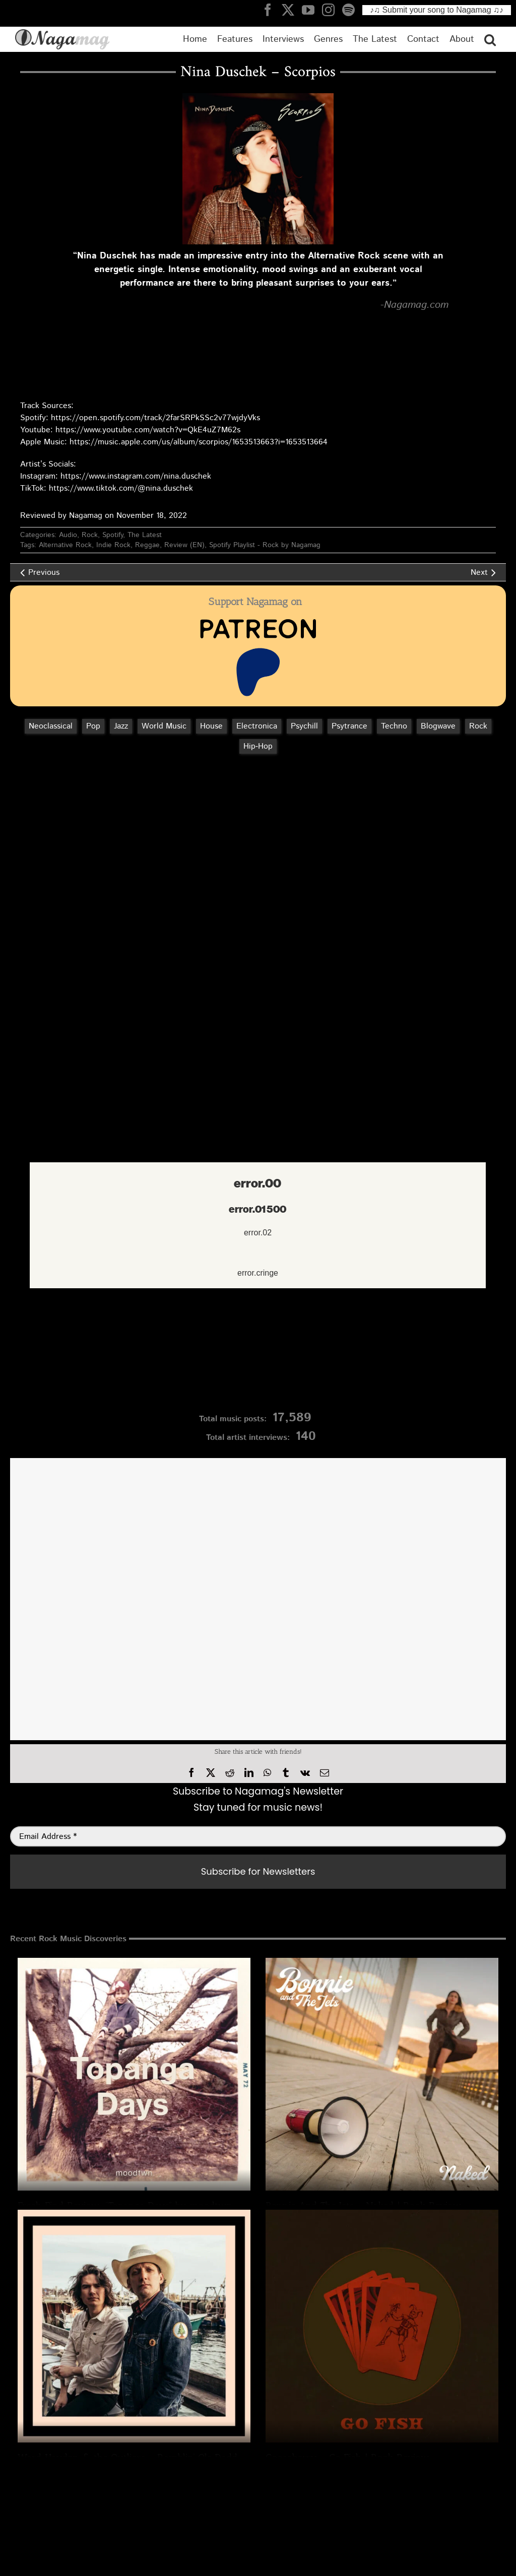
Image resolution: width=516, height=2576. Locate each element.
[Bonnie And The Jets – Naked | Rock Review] (382, 2074)
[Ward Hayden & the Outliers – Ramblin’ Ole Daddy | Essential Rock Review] (134, 2326)
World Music (164, 726)
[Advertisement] (258, 815)
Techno (394, 726)
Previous (43, 572)
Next (479, 572)
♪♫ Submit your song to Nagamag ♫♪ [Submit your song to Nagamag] (436, 10)
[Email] (324, 1772)
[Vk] (305, 1772)
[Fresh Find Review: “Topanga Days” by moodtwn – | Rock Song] (134, 2074)
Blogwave (438, 726)
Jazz (121, 726)
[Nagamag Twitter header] (292, 10)
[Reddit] (229, 1772)
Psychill (304, 726)
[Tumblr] (285, 1772)
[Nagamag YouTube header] (312, 10)
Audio (68, 535)
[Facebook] (191, 1772)
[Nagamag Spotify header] (352, 10)
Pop (93, 726)
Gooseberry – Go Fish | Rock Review (347, 2458)
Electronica (256, 726)
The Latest (144, 535)
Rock (90, 535)
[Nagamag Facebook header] (272, 10)
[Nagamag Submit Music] (258, 1352)
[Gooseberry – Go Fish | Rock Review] (382, 2326)
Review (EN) (184, 545)
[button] (490, 39)
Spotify (112, 535)
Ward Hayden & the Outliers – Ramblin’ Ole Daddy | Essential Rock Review (185, 2458)
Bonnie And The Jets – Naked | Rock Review (364, 2206)
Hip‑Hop (258, 746)
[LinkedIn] (249, 1772)
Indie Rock (113, 545)
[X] (210, 1772)
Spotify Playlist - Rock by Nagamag (264, 545)
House (211, 726)
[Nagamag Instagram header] (332, 10)
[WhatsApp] (267, 1772)
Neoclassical (51, 726)
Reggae (147, 545)
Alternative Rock (65, 545)
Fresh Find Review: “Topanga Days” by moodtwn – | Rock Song (158, 2206)
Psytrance (349, 726)
